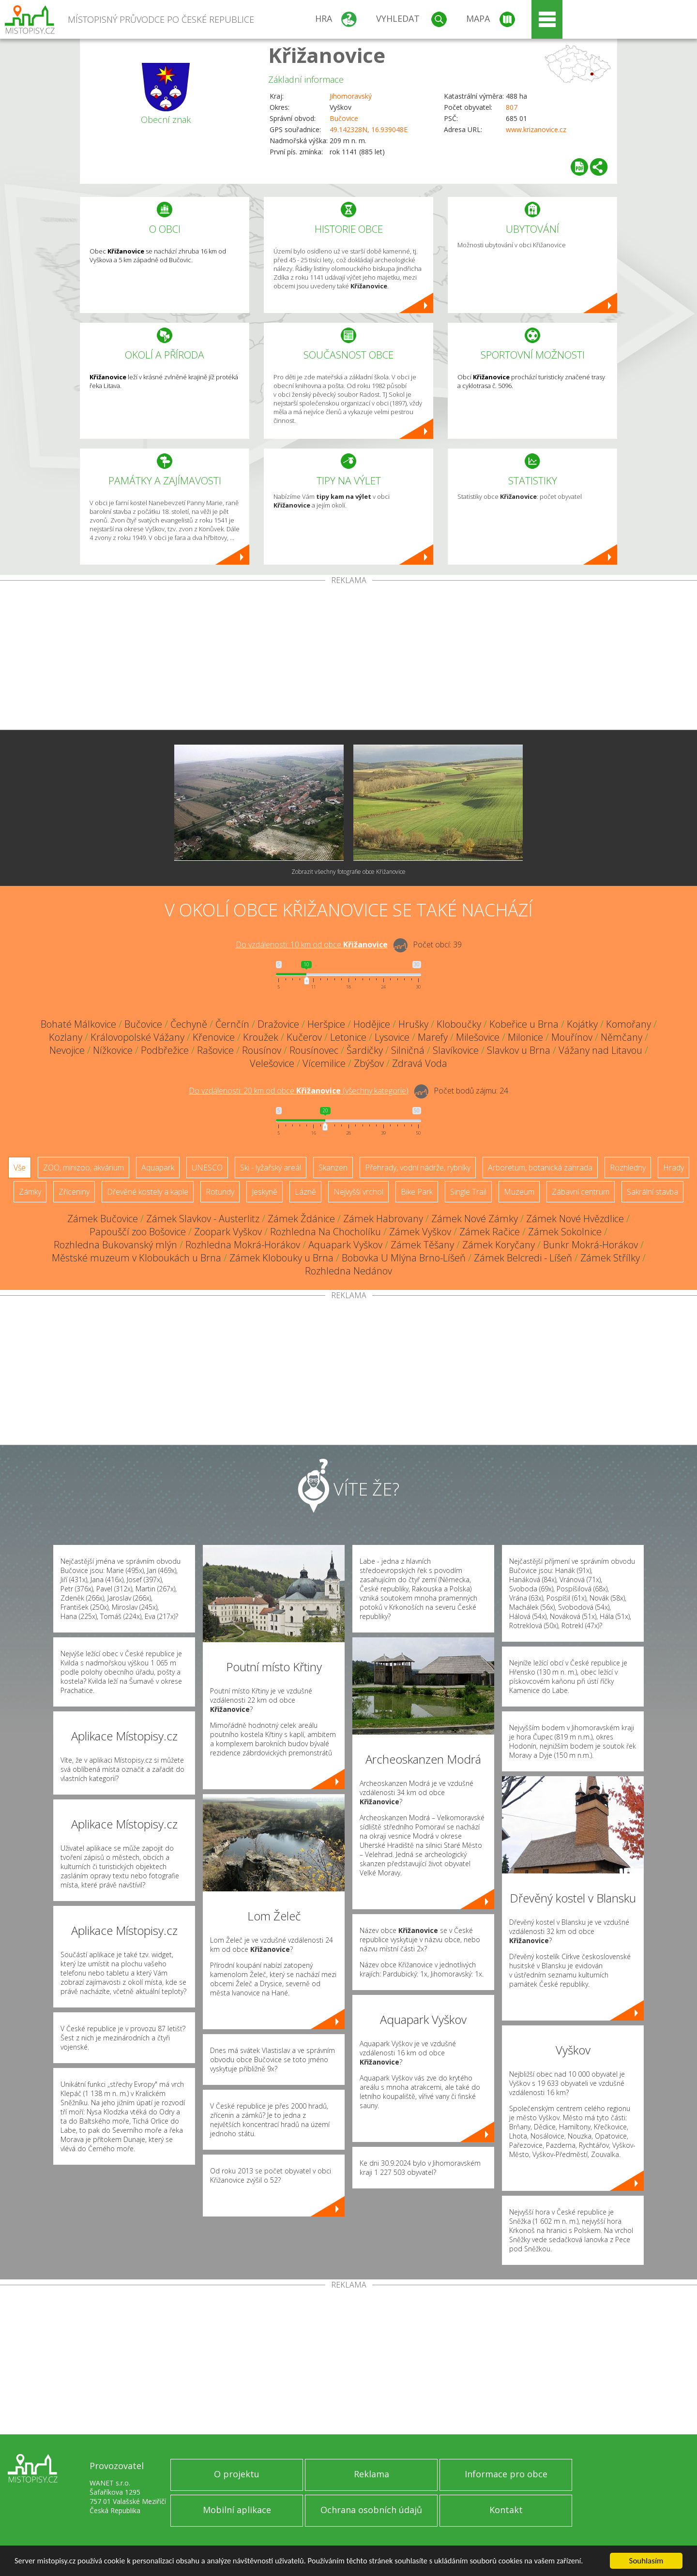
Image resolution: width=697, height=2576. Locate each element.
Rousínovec (313, 1050)
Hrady (673, 1167)
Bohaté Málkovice (78, 1024)
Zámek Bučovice (102, 1218)
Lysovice (392, 1037)
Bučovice (344, 118)
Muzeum (519, 1191)
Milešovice (478, 1037)
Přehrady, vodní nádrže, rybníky (417, 1167)
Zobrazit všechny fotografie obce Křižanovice (348, 872)
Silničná (407, 1050)
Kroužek (260, 1037)
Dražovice (278, 1024)
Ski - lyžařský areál (270, 1167)
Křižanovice (326, 55)
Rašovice (215, 1050)
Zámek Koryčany (498, 1244)
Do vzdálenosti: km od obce (312, 944)
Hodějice (371, 1024)
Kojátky (582, 1024)
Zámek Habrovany (383, 1218)
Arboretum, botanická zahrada (540, 1167)
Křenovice (214, 1037)
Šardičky (365, 1050)
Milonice (525, 1037)
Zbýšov (369, 1063)
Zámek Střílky (610, 1257)
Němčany (621, 1037)
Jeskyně (264, 1191)
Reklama (371, 2474)
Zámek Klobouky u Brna (281, 1257)
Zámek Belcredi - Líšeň (523, 1257)
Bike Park (417, 1191)
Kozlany (65, 1037)
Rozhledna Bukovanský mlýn (115, 1244)
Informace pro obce (506, 2474)
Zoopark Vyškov (228, 1231)
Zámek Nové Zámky (474, 1218)
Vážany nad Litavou (600, 1050)
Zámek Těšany (422, 1244)
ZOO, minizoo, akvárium (83, 1167)
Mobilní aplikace (237, 2510)
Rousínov (261, 1050)
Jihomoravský (351, 96)
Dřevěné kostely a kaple (147, 1191)
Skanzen (333, 1167)
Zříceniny (74, 1191)
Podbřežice (165, 1050)
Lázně (305, 1191)
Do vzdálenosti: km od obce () (299, 1090)
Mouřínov (571, 1037)
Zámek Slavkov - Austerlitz (202, 1218)
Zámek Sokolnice (565, 1231)
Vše (20, 1167)
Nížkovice (113, 1050)
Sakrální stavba (652, 1191)
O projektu (236, 2474)
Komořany (628, 1024)
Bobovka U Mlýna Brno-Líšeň (404, 1257)
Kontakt (506, 2510)
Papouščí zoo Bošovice (138, 1231)
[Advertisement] (348, 657)
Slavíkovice (456, 1050)
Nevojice (67, 1050)
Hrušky (413, 1024)
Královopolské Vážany (137, 1037)
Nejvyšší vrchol (358, 1191)
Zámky (30, 1191)
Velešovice (272, 1063)
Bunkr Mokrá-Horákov (590, 1244)
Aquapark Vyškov (345, 1244)
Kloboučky (459, 1024)
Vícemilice (324, 1063)
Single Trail (468, 1191)
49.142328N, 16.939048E (369, 129)
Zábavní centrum (580, 1191)
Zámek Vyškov (420, 1231)
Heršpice (326, 1024)
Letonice (348, 1037)
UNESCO (207, 1167)
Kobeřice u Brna (524, 1024)
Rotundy (220, 1191)
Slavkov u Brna (518, 1050)
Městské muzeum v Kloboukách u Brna (136, 1257)
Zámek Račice (489, 1231)
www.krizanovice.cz (536, 129)
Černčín (232, 1024)
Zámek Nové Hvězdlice (575, 1218)
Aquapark (157, 1167)
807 (511, 107)
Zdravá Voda (419, 1063)
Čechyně (188, 1024)
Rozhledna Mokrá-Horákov (242, 1244)
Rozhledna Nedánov (348, 1270)
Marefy (433, 1037)
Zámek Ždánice (301, 1218)
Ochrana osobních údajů (371, 2510)
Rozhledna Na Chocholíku (325, 1231)
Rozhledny (628, 1167)
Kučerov (304, 1037)
